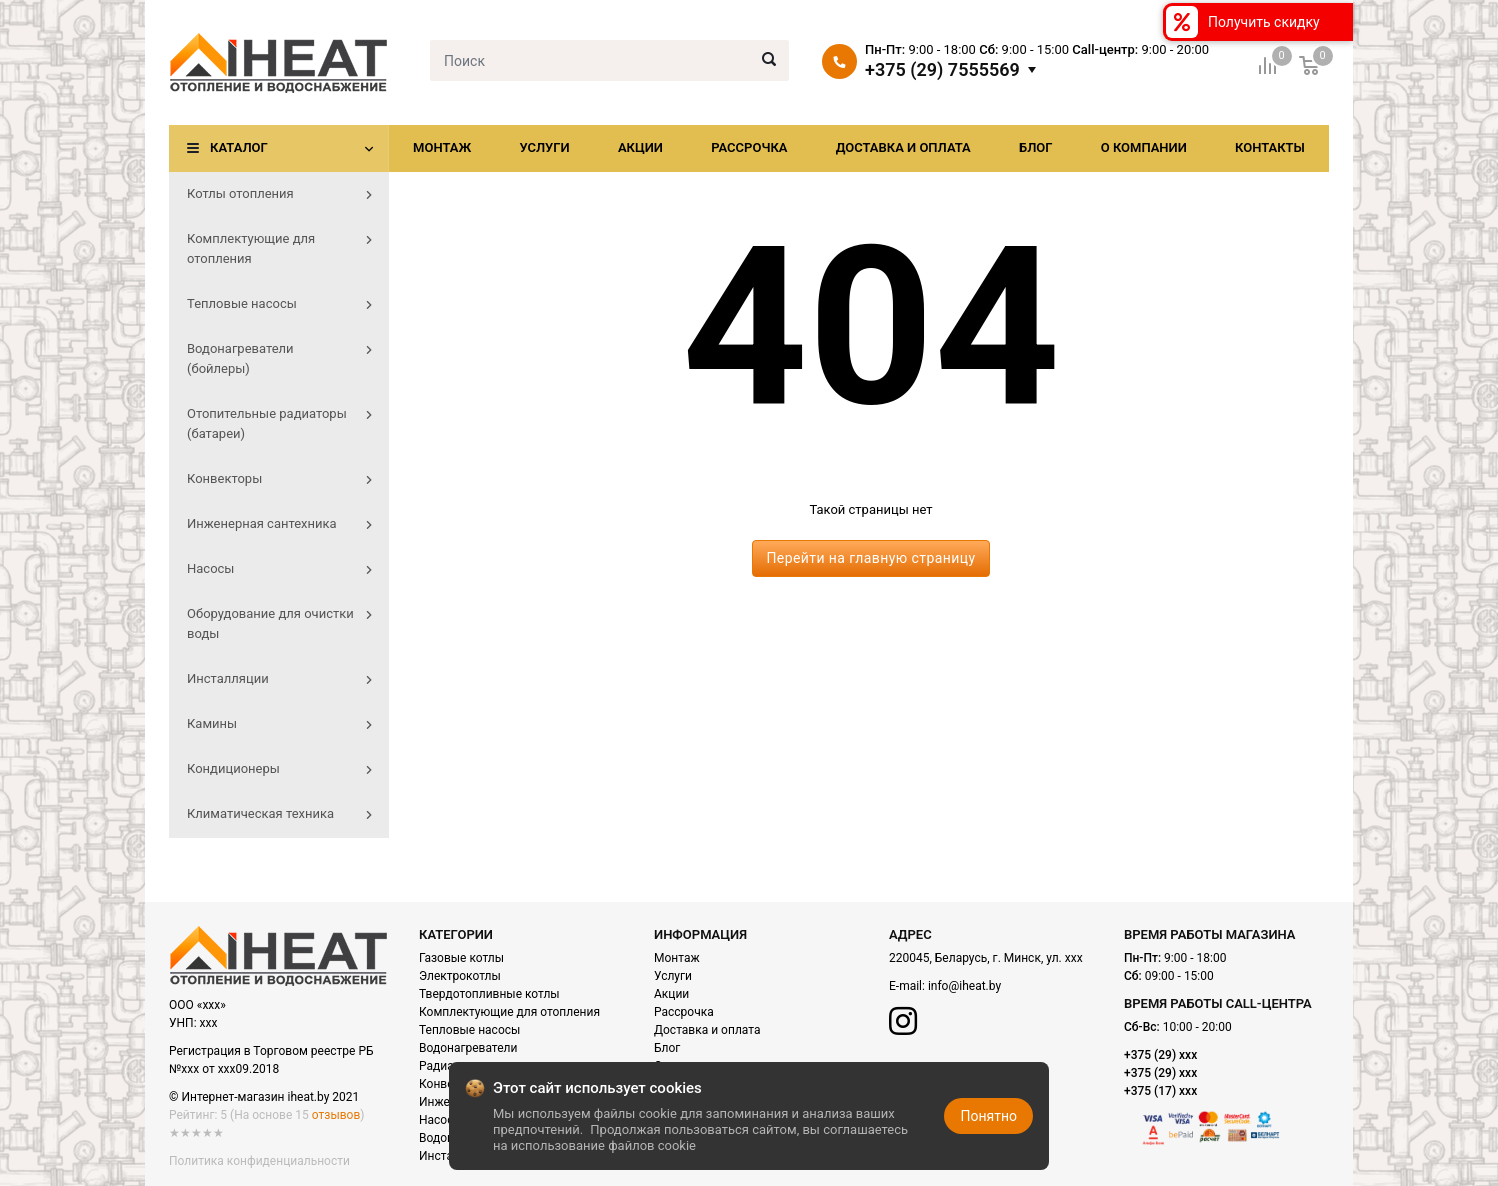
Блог (1036, 147)
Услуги (544, 147)
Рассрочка (749, 147)
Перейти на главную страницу (870, 558)
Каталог (239, 147)
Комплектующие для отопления (509, 1012)
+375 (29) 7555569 (942, 70)
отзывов (336, 1115)
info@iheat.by (964, 986)
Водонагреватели (468, 1048)
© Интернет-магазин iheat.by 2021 (264, 1097)
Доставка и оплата (903, 147)
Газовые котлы (461, 958)
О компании (1144, 147)
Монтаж (442, 147)
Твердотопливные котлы (489, 994)
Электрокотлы (460, 976)
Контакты (1270, 147)
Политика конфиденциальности (259, 1161)
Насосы (441, 1120)
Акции (640, 147)
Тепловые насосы (469, 1030)
